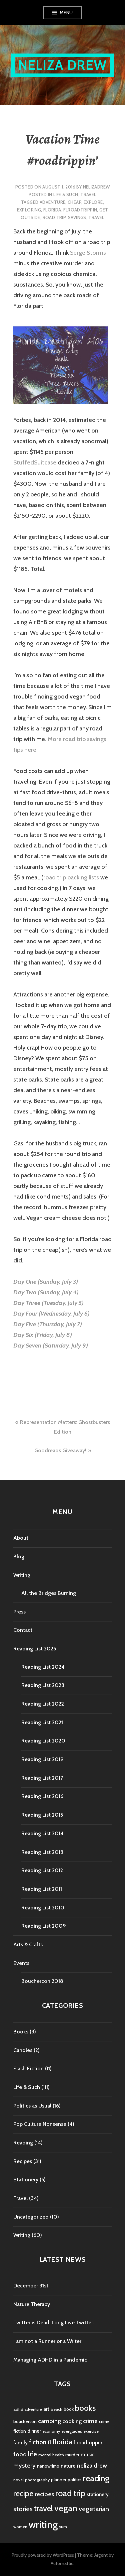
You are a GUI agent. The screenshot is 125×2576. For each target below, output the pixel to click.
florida (52, 209)
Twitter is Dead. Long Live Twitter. (53, 2322)
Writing (21, 1575)
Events (21, 1963)
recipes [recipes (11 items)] (44, 2494)
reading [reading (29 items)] (96, 2478)
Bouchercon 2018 (42, 1981)
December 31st (30, 2285)
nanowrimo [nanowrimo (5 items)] (48, 2466)
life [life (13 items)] (32, 2454)
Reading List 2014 (42, 1833)
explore (93, 202)
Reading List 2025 (34, 1648)
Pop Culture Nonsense (39, 2124)
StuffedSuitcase (34, 462)
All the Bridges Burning (48, 1593)
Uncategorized (31, 2217)
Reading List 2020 (43, 1741)
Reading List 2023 (42, 1685)
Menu (66, 13)
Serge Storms (88, 252)
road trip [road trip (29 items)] (70, 2493)
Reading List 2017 (42, 1778)
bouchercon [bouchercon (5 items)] (25, 2421)
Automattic (62, 2563)
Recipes (22, 2161)
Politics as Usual (32, 2106)
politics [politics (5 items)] (75, 2479)
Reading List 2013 (42, 1852)
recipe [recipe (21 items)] (23, 2493)
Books (20, 2031)
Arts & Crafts (28, 1944)
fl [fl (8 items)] (49, 2442)
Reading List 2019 (42, 1759)
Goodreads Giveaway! (60, 1450)
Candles (22, 2050)
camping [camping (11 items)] (49, 2421)
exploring (29, 209)
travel (96, 217)
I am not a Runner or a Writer (47, 2341)
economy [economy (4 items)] (51, 2431)
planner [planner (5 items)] (58, 2479)
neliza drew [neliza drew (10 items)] (92, 2465)
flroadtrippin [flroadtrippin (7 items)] (88, 2442)
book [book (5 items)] (69, 2409)
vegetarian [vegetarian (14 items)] (94, 2509)
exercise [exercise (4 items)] (91, 2431)
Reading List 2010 (42, 1907)
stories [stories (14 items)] (23, 2509)
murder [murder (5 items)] (72, 2454)
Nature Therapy (31, 2304)
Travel (88, 194)
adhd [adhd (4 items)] (18, 2409)
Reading (23, 2142)
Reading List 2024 (43, 1667)
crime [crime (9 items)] (90, 2420)
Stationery (25, 2179)
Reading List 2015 (42, 1815)
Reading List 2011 (41, 1889)
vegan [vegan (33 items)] (65, 2508)
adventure (53, 202)
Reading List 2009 (43, 1926)
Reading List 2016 (42, 1796)
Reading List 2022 (42, 1704)
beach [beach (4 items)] (56, 2409)
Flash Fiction (28, 2068)
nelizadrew (96, 187)
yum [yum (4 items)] (63, 2526)
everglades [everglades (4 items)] (71, 2431)
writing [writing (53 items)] (43, 2524)
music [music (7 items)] (88, 2454)
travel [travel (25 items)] (43, 2508)
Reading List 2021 (42, 1722)
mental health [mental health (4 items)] (51, 2454)
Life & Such (65, 194)
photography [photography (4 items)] (37, 2479)
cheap (74, 202)
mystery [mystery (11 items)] (24, 2465)
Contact (22, 1630)
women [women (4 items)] (20, 2526)
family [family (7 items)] (20, 2442)
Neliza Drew (62, 65)
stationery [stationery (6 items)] (98, 2495)
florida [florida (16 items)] (62, 2442)
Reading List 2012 (42, 1870)
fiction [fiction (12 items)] (37, 2442)
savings (77, 217)
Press (19, 1612)
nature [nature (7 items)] (68, 2466)
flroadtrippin (80, 209)
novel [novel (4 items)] (18, 2479)
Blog (18, 1556)
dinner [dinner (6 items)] (34, 2431)
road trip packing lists (71, 877)
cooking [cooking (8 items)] (72, 2421)
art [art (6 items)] (46, 2409)
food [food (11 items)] (20, 2454)
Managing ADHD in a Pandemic (50, 2360)
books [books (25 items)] (85, 2408)
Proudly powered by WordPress (43, 2555)
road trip (54, 217)
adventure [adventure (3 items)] (33, 2409)
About (20, 1538)
